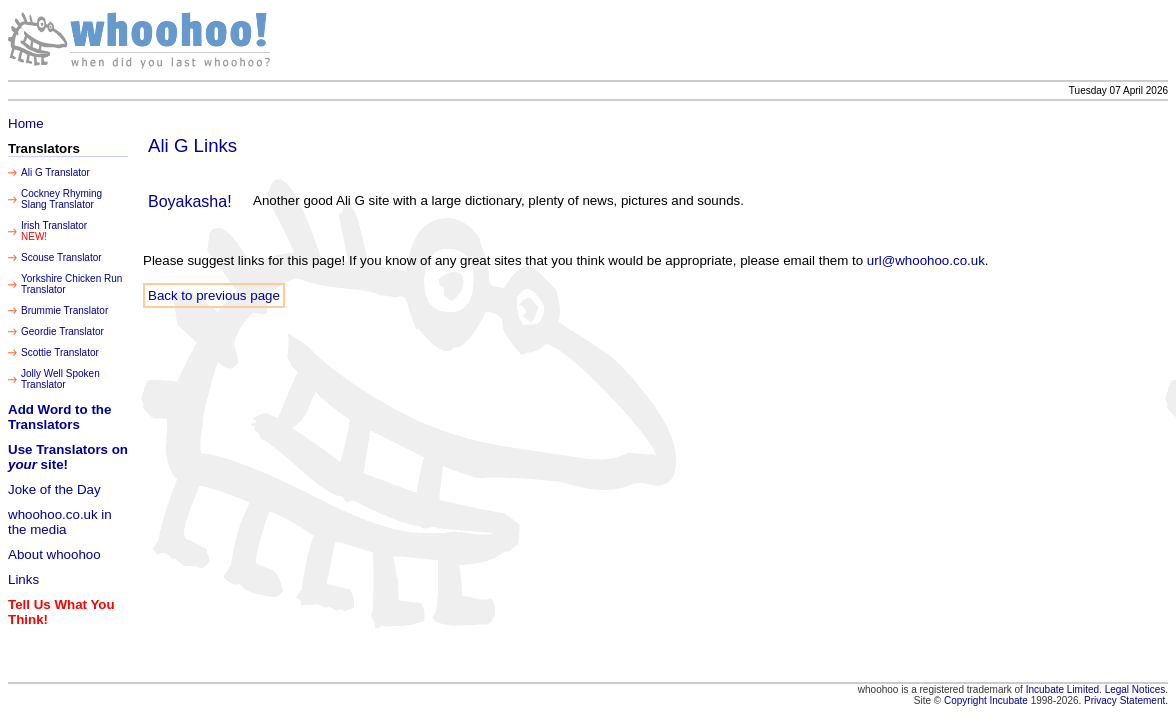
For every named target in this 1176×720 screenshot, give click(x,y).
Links (23, 579)
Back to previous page (214, 295)
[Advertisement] (803, 40)
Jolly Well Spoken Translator (60, 379)
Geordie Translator (62, 331)
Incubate (1009, 700)
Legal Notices (1135, 689)
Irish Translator (54, 225)
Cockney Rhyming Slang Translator (61, 199)
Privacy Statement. (1126, 700)
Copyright (967, 700)
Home (26, 123)
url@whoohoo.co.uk (926, 260)
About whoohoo (54, 554)
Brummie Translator (64, 310)
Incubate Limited (1062, 689)
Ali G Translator (55, 172)
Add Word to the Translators (59, 417)
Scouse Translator (61, 257)
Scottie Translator (60, 352)
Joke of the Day (54, 489)
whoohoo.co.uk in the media (60, 522)
